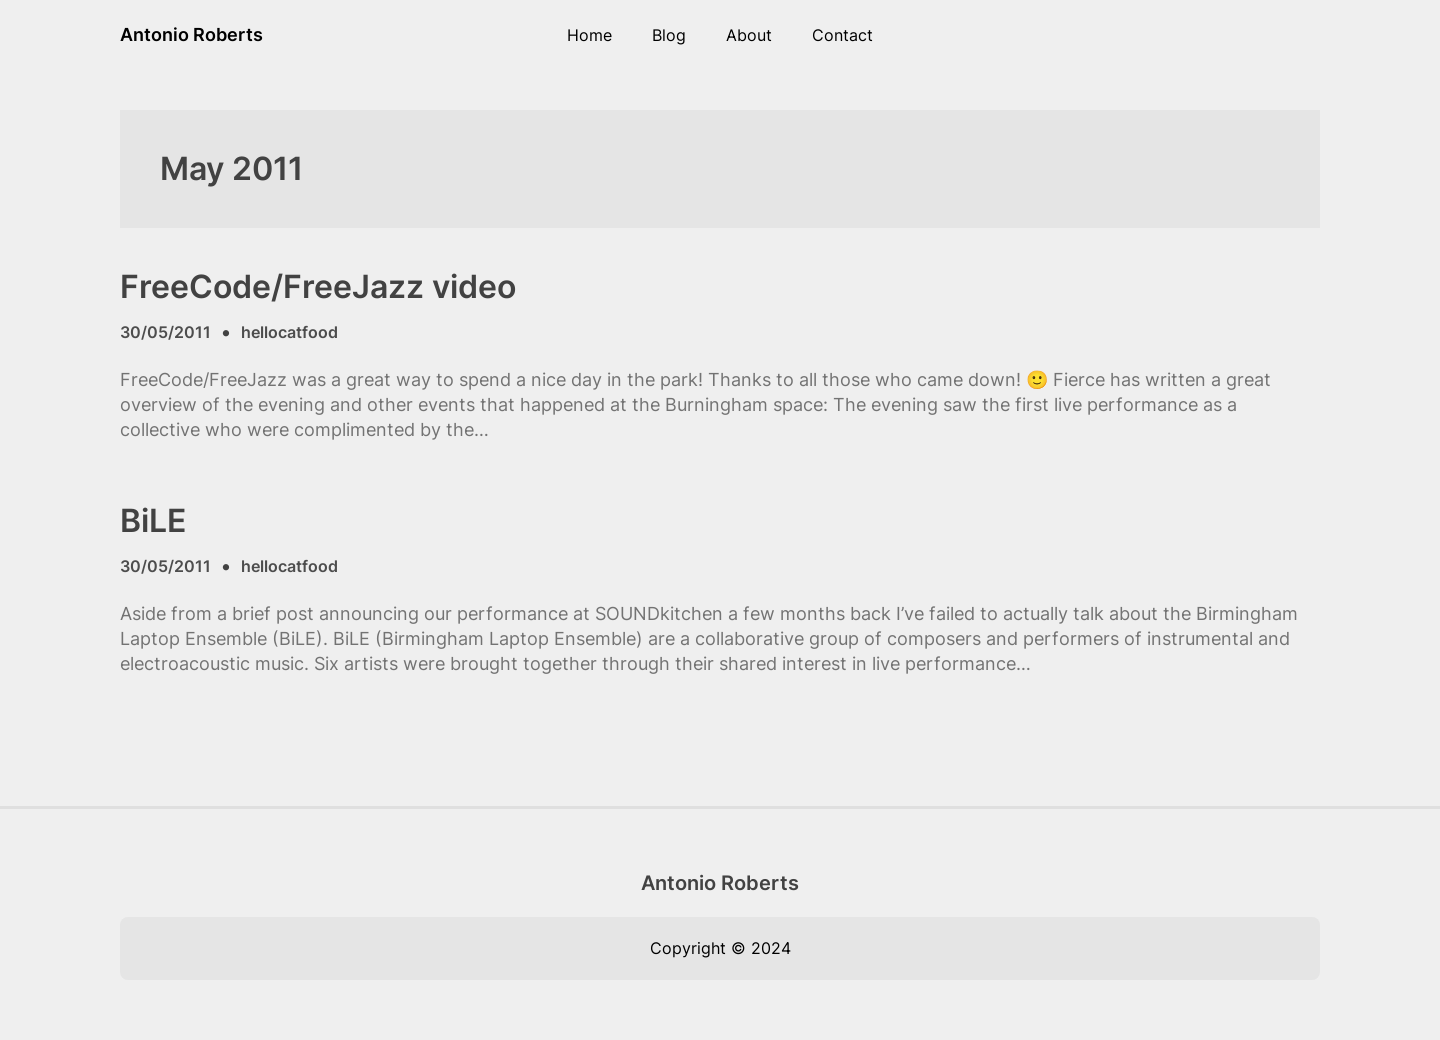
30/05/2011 (165, 332)
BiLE (153, 521)
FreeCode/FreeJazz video (318, 287)
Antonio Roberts (191, 34)
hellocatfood (289, 332)
